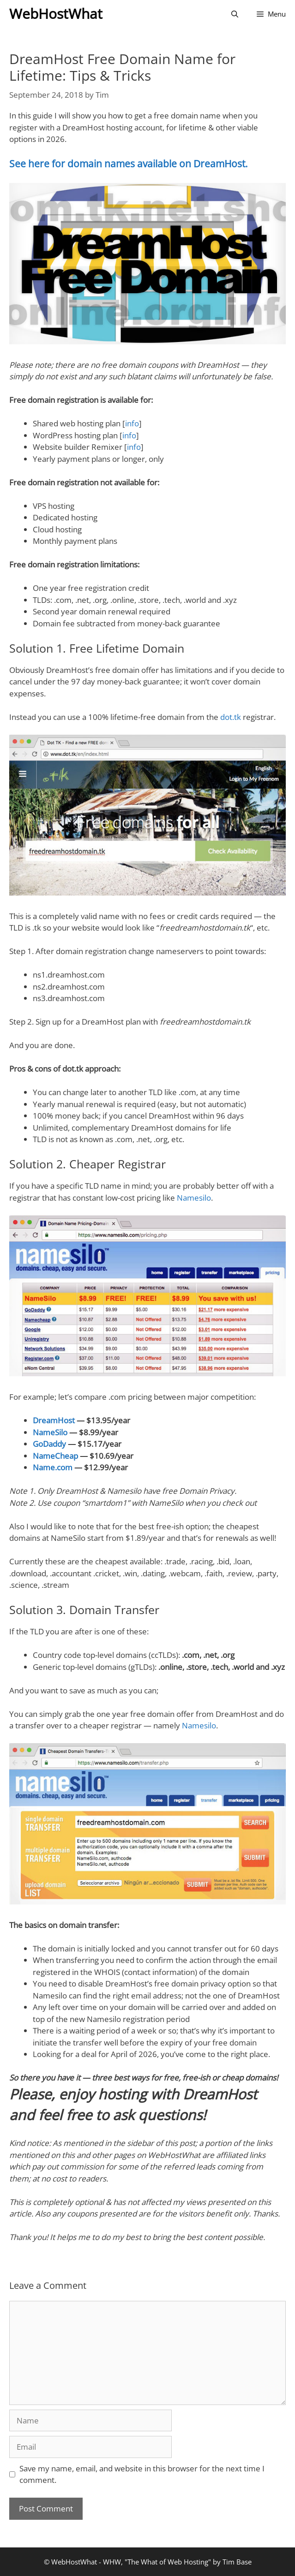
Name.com (52, 1467)
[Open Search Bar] (234, 14)
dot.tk (230, 717)
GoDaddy (49, 1443)
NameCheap (55, 1455)
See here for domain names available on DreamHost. (128, 163)
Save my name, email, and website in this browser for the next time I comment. (142, 2474)
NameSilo (50, 1432)
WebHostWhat (55, 13)
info (132, 423)
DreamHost (54, 1420)
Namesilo (194, 1197)
